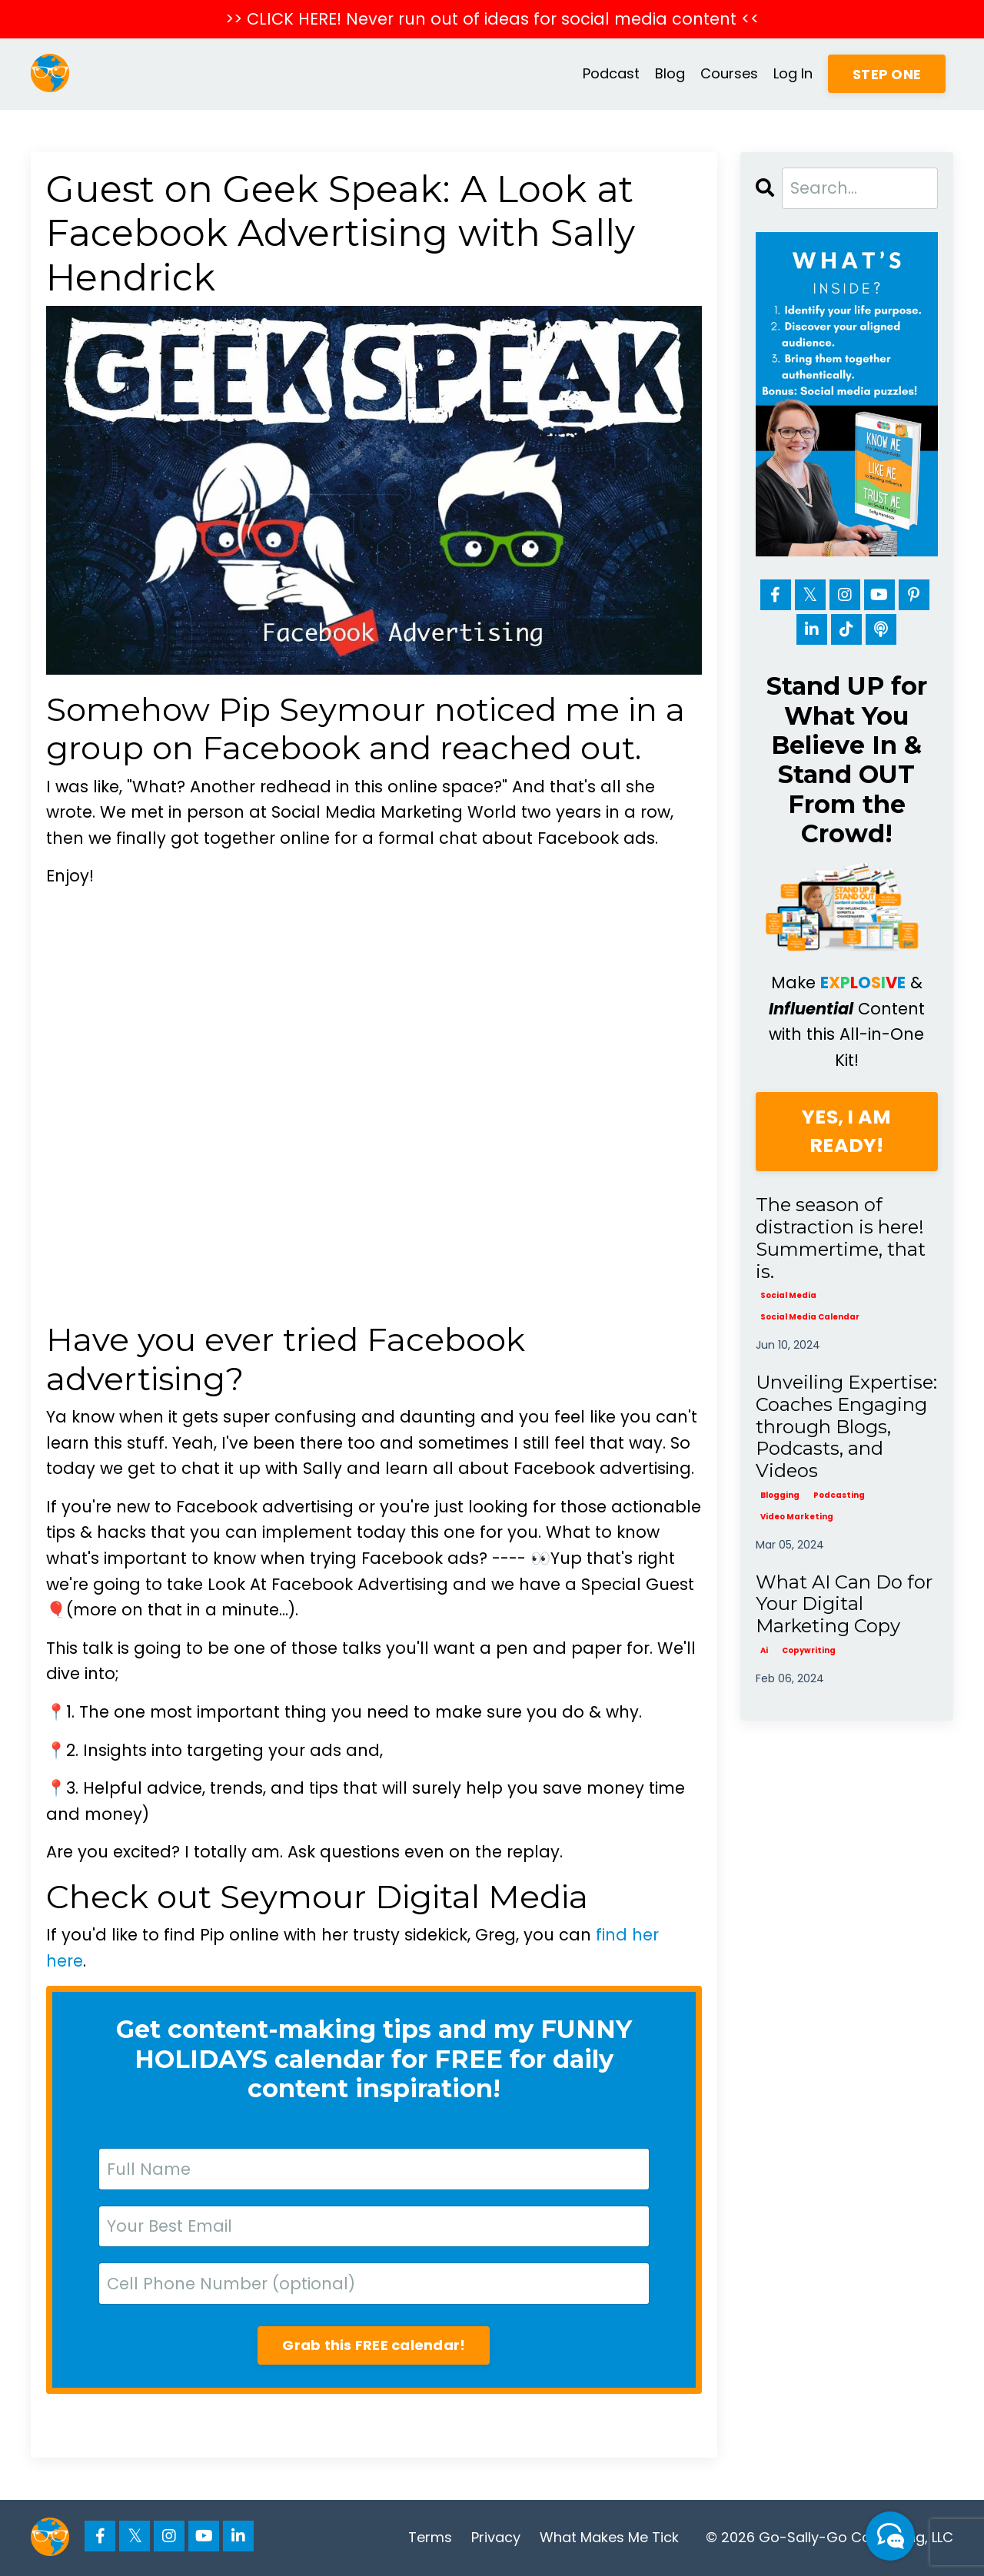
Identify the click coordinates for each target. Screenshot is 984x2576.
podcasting (839, 1495)
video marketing (796, 1516)
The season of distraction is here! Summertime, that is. (841, 1238)
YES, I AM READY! (846, 1132)
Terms (430, 2537)
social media (788, 1295)
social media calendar (809, 1317)
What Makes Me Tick (609, 2537)
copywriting (809, 1650)
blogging (780, 1495)
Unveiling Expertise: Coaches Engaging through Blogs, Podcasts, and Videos (846, 1427)
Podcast (611, 73)
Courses (729, 73)
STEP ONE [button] (887, 74)
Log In (793, 73)
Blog (670, 73)
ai (764, 1650)
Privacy (495, 2537)
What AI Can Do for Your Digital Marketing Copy (844, 1605)
